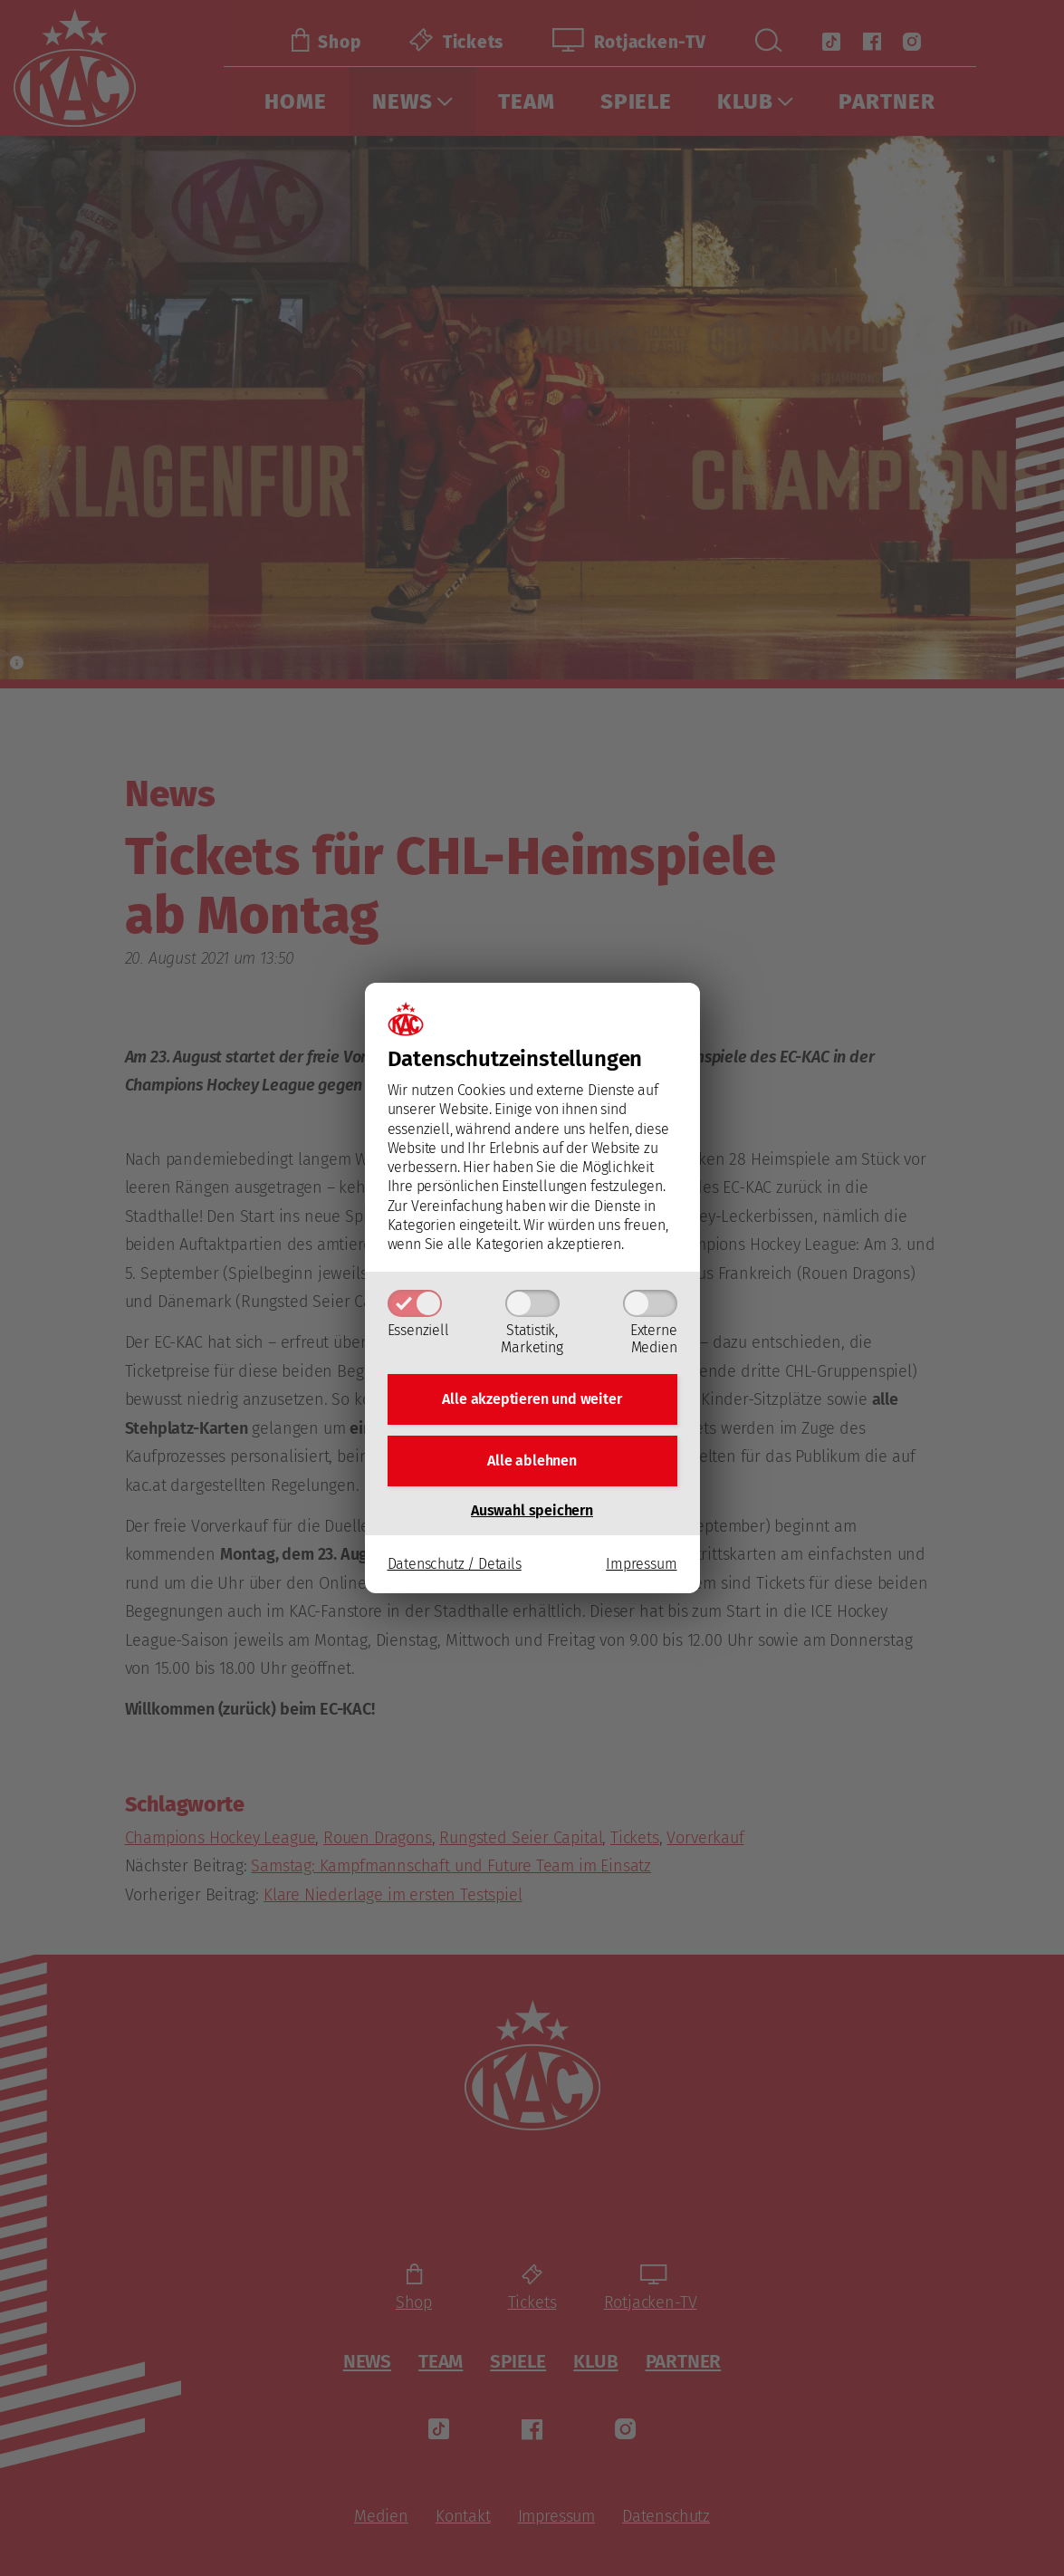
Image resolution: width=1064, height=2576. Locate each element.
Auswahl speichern (532, 1510)
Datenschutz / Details (455, 1563)
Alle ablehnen (532, 1460)
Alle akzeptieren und (531, 1399)
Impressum (641, 1563)
